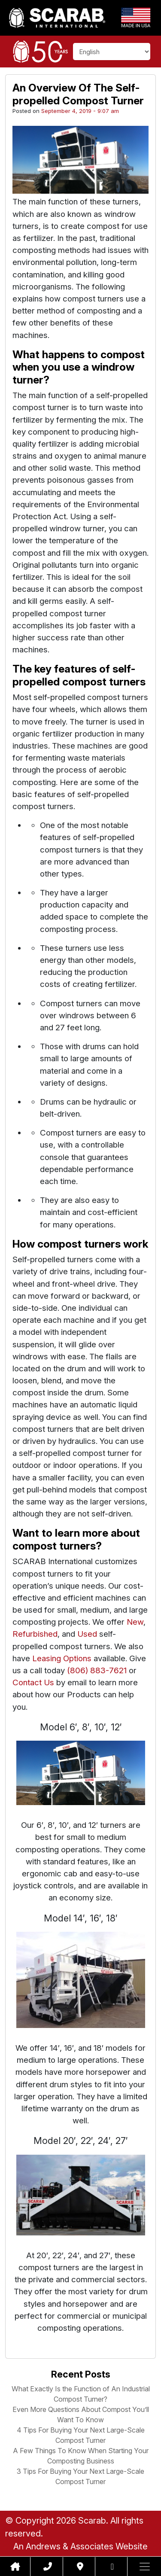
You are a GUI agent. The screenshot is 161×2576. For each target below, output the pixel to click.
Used (87, 1634)
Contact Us (33, 1682)
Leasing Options (61, 1658)
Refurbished (35, 1634)
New (135, 1622)
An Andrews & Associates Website (80, 2546)
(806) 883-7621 (97, 1670)
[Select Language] (111, 51)
